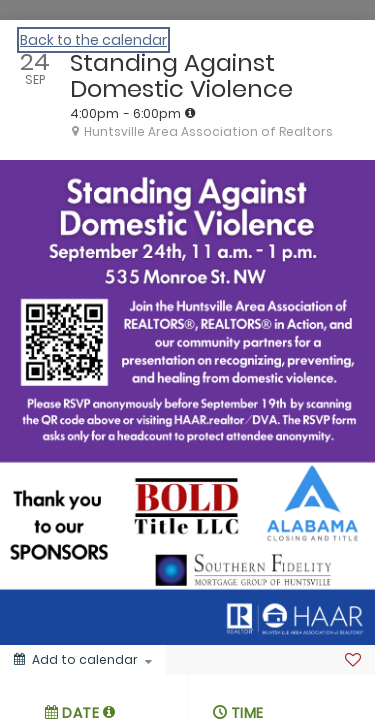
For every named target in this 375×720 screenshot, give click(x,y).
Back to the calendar (93, 40)
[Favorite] (353, 660)
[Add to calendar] (83, 660)
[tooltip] (190, 113)
